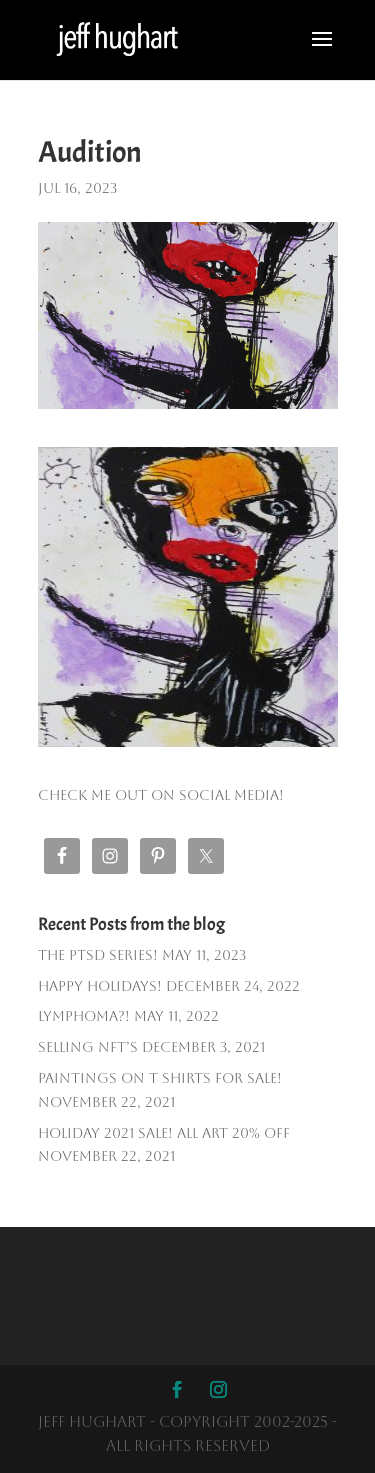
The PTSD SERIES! (98, 955)
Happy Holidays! (100, 986)
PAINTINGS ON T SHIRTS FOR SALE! (160, 1078)
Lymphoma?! (84, 1016)
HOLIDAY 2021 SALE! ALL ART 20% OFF (164, 1133)
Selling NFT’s (88, 1047)
